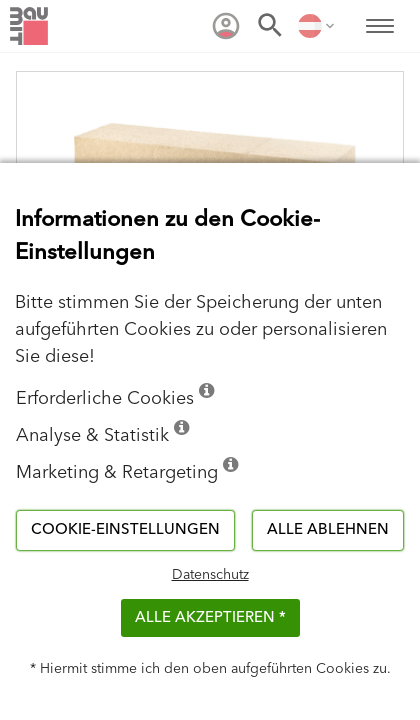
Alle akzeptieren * (210, 617)
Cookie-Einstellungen (125, 529)
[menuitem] (226, 26)
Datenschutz (210, 575)
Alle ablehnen (328, 529)
